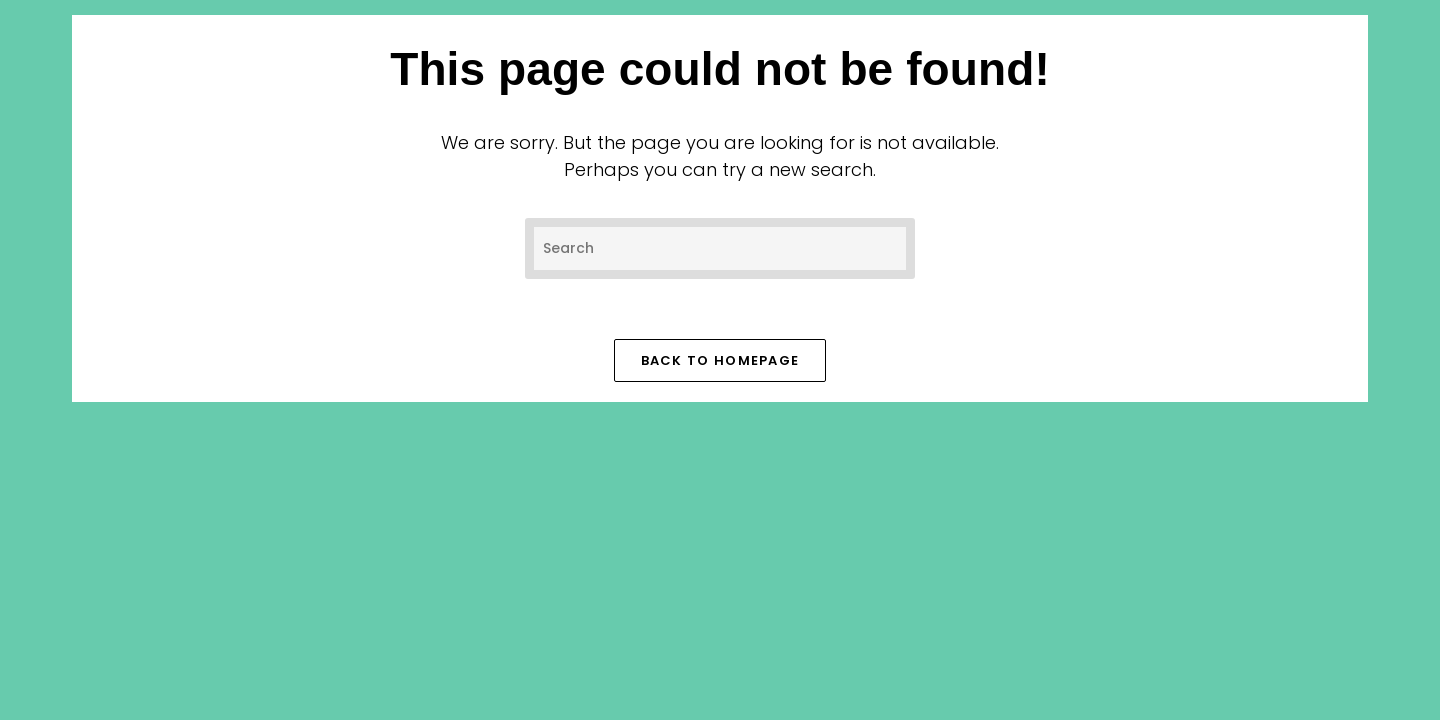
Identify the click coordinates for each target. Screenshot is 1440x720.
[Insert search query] (720, 248)
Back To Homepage (720, 360)
